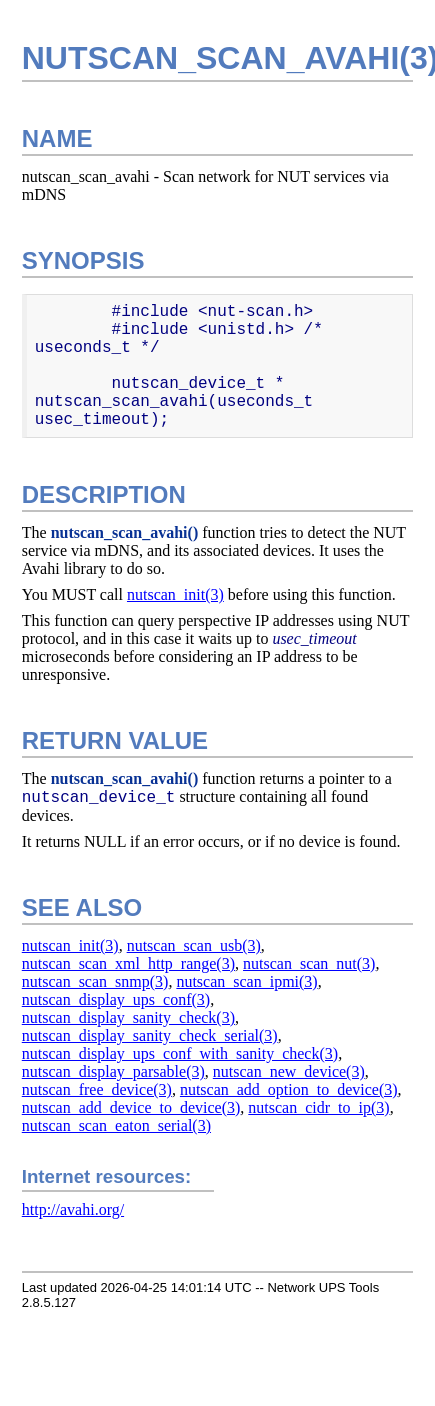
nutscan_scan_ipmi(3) (246, 981)
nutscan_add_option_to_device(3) (289, 1089)
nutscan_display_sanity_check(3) (128, 1017)
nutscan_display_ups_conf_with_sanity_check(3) (180, 1053)
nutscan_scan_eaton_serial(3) (116, 1125)
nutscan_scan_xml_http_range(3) (128, 963)
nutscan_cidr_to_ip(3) (318, 1107)
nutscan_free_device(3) (97, 1089)
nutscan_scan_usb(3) (194, 945)
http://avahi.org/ (73, 1209)
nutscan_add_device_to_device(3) (131, 1107)
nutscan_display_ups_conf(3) (116, 999)
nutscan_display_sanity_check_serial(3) (150, 1035)
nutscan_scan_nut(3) (309, 963)
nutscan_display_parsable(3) (113, 1071)
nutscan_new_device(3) (289, 1071)
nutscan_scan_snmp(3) (95, 981)
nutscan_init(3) (175, 594)
